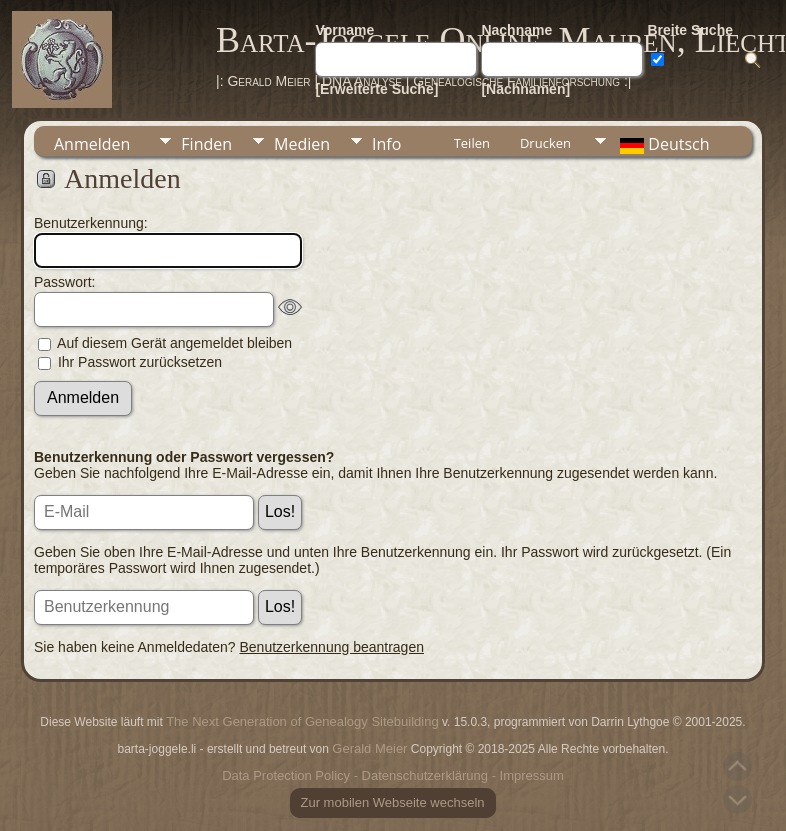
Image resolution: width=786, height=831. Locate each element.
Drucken (545, 143)
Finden (206, 144)
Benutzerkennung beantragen (332, 647)
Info (386, 144)
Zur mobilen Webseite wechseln (392, 802)
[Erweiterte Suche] (376, 89)
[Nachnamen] (525, 89)
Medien (302, 144)
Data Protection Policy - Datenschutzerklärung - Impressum (393, 775)
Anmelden (92, 144)
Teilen (472, 143)
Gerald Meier (369, 748)
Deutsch (663, 144)
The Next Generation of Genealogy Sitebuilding (302, 721)
